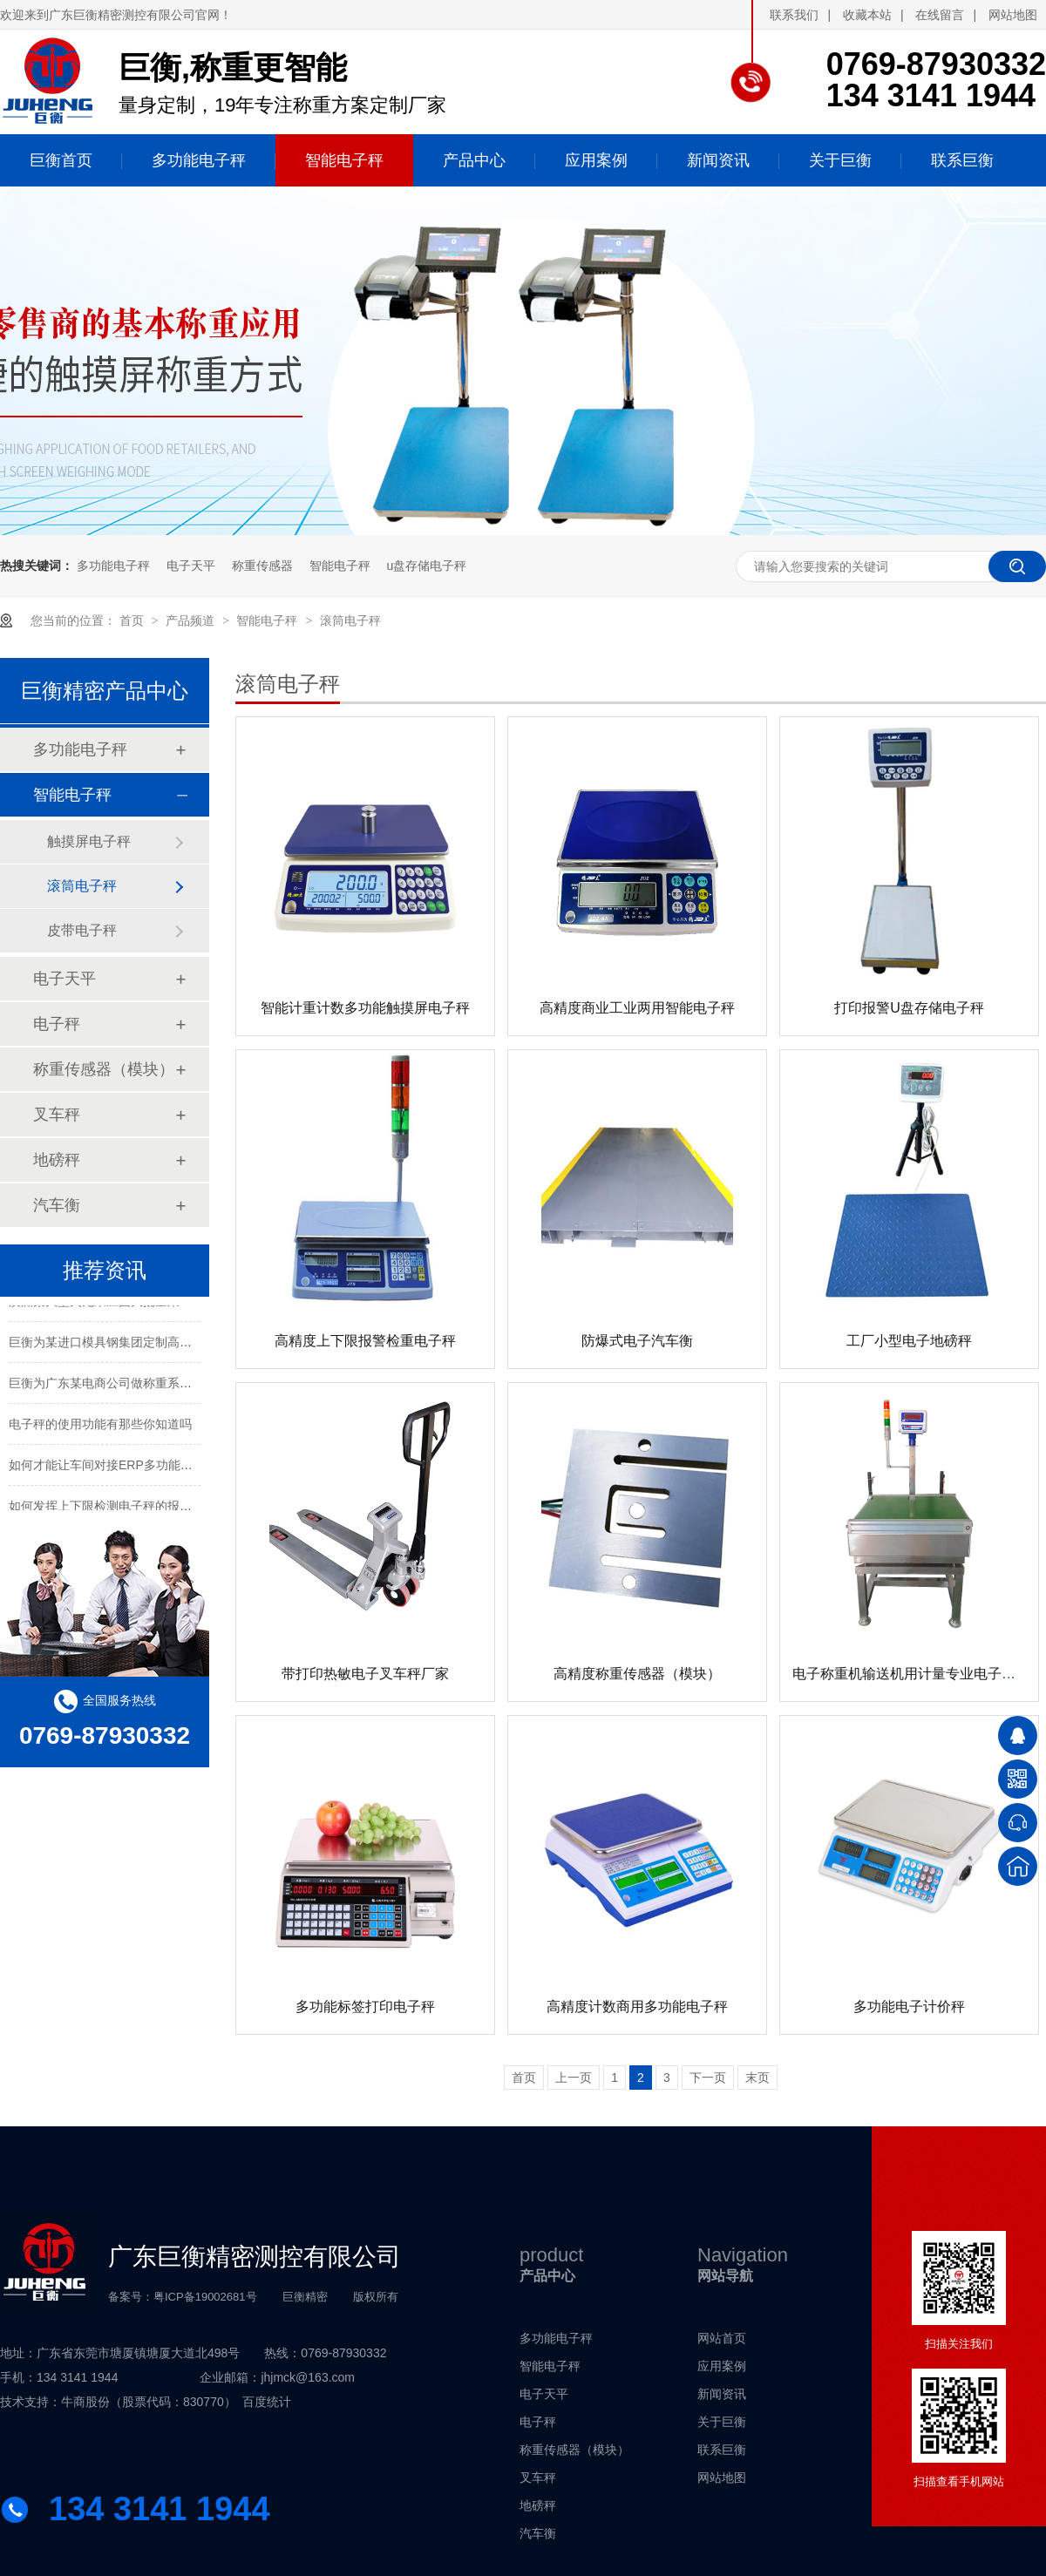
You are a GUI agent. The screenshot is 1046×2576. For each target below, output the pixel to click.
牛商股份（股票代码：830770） (148, 2402)
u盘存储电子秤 (426, 566)
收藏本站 (867, 15)
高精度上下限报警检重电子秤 (365, 1340)
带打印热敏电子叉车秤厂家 (365, 1673)
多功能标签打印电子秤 (365, 2006)
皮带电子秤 (82, 930)
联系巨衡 (721, 2450)
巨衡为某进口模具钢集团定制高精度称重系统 (131, 1345)
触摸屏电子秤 (89, 841)
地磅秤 (56, 1160)
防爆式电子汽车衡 (637, 1340)
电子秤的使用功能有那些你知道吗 (100, 1427)
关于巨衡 (721, 2422)
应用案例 (721, 2366)
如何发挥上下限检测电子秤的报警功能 (112, 1509)
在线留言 (939, 15)
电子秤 (56, 1024)
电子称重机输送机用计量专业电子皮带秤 (917, 1673)
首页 (133, 620)
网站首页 (721, 2338)
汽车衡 (56, 1205)
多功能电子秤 (113, 566)
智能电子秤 (339, 566)
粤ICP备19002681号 (205, 2296)
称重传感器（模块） (103, 1069)
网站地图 (1012, 15)
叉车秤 (56, 1114)
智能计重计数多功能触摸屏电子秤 (365, 1007)
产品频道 (192, 620)
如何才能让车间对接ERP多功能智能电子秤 (125, 1468)
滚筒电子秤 (350, 620)
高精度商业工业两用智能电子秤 (637, 1007)
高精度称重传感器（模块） (637, 1673)
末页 (757, 2078)
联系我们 (794, 15)
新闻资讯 (721, 2394)
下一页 (707, 2078)
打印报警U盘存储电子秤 (909, 1007)
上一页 (573, 2078)
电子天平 (190, 566)
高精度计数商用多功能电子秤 (637, 2006)
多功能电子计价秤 (909, 2006)
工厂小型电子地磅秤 (909, 1340)
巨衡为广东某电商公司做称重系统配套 (112, 1386)
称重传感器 (262, 566)
